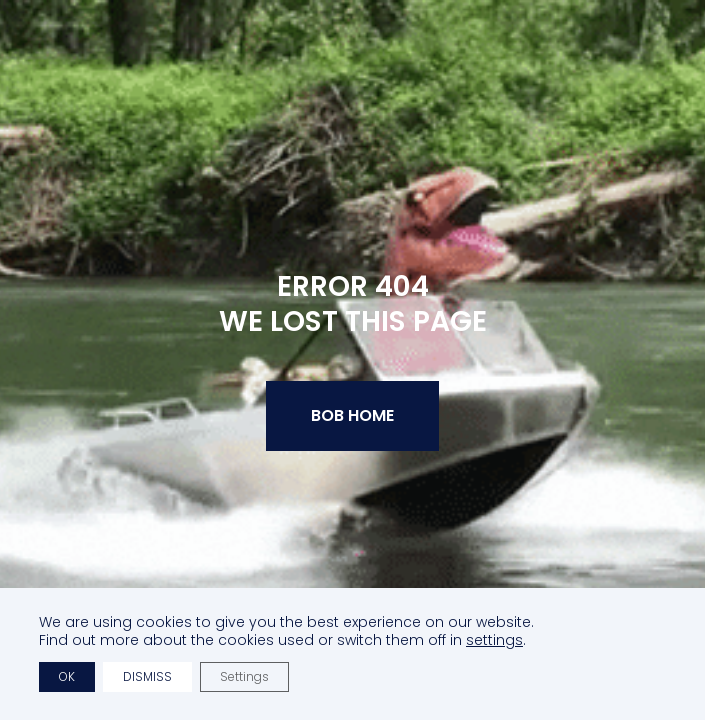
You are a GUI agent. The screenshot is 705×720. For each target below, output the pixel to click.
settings (494, 640)
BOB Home (352, 415)
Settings (244, 676)
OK (67, 676)
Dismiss (147, 676)
